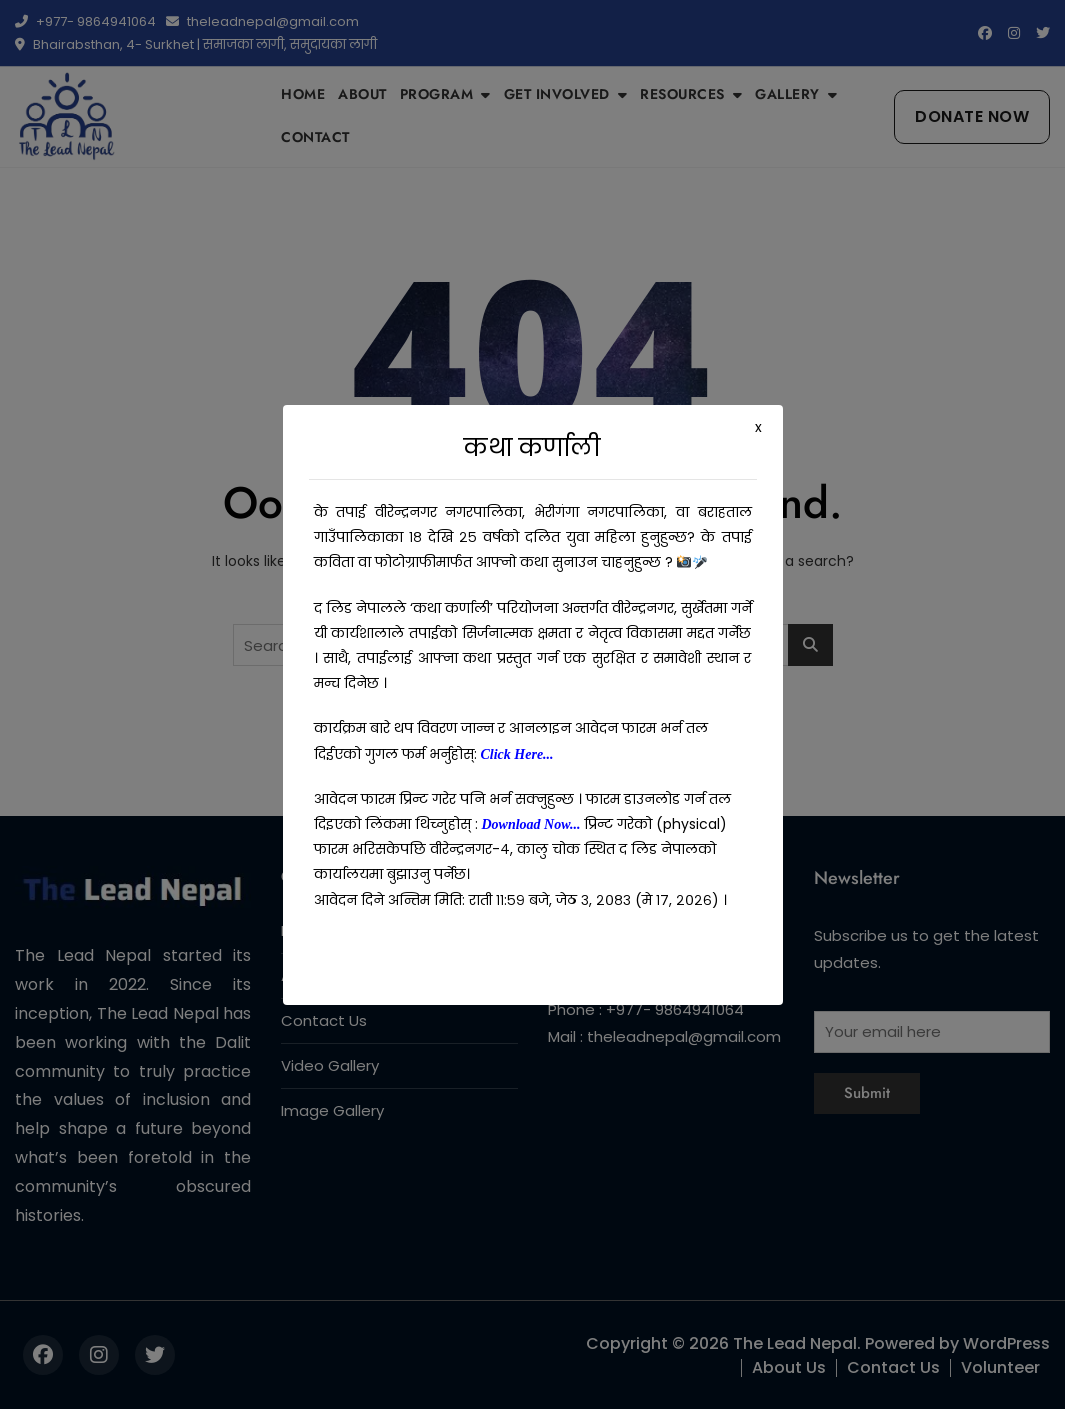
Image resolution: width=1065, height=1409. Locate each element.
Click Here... (517, 754)
